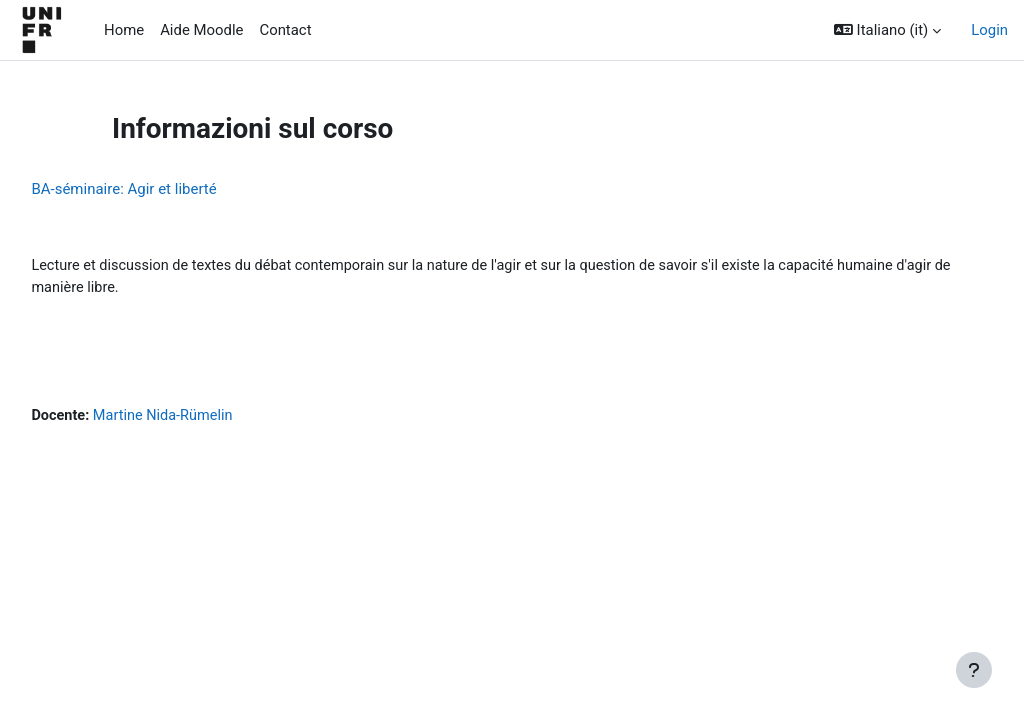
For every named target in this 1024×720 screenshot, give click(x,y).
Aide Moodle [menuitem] (201, 30)
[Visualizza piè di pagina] (974, 670)
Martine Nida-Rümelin (211, 419)
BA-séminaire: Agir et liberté (168, 189)
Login (989, 30)
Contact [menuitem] (285, 30)
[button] (887, 30)
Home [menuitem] (124, 30)
